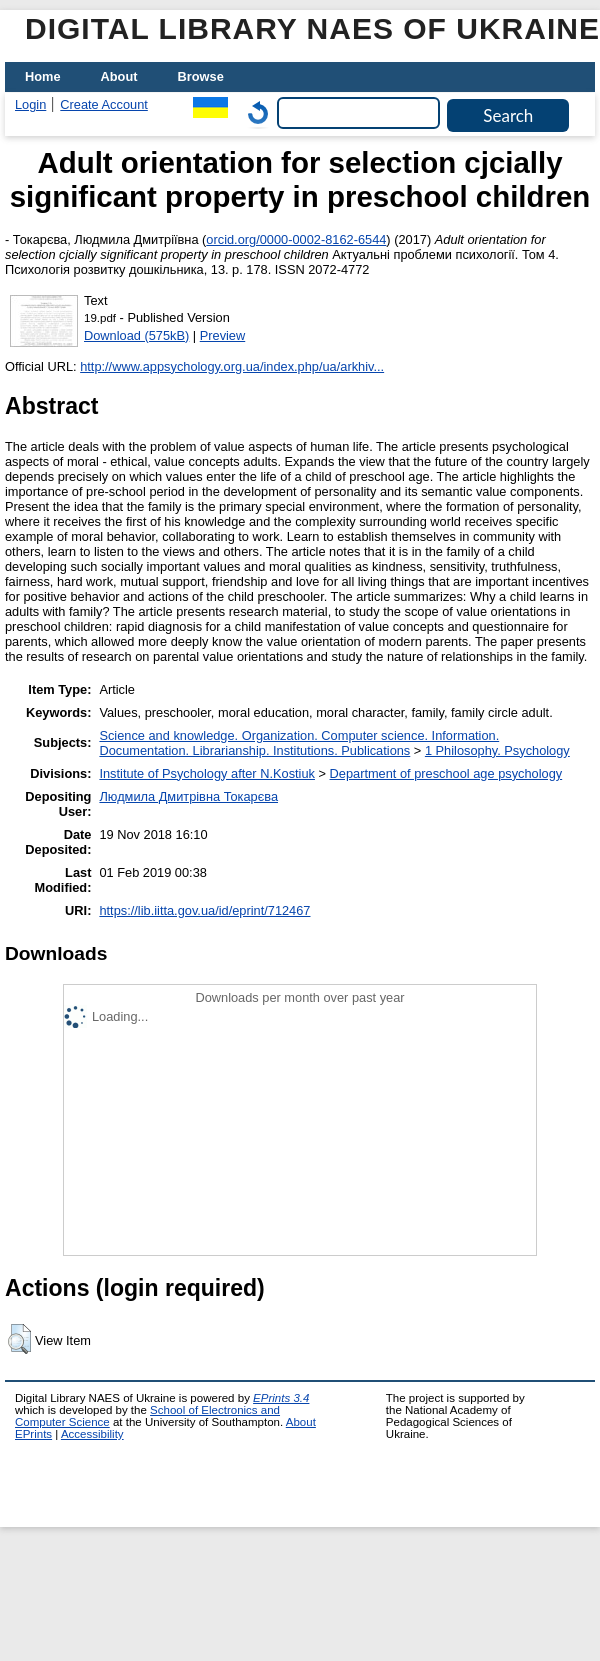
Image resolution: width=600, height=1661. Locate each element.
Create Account (104, 104)
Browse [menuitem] (201, 76)
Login (30, 104)
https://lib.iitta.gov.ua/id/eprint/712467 (204, 910)
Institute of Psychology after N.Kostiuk (207, 773)
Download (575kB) (136, 335)
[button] (19, 1339)
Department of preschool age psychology (446, 773)
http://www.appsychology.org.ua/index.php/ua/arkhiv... (232, 366)
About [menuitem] (119, 76)
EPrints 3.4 (281, 1398)
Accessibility (92, 1434)
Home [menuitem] (43, 76)
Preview (223, 335)
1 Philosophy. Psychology (497, 750)
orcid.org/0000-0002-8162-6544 (296, 239)
